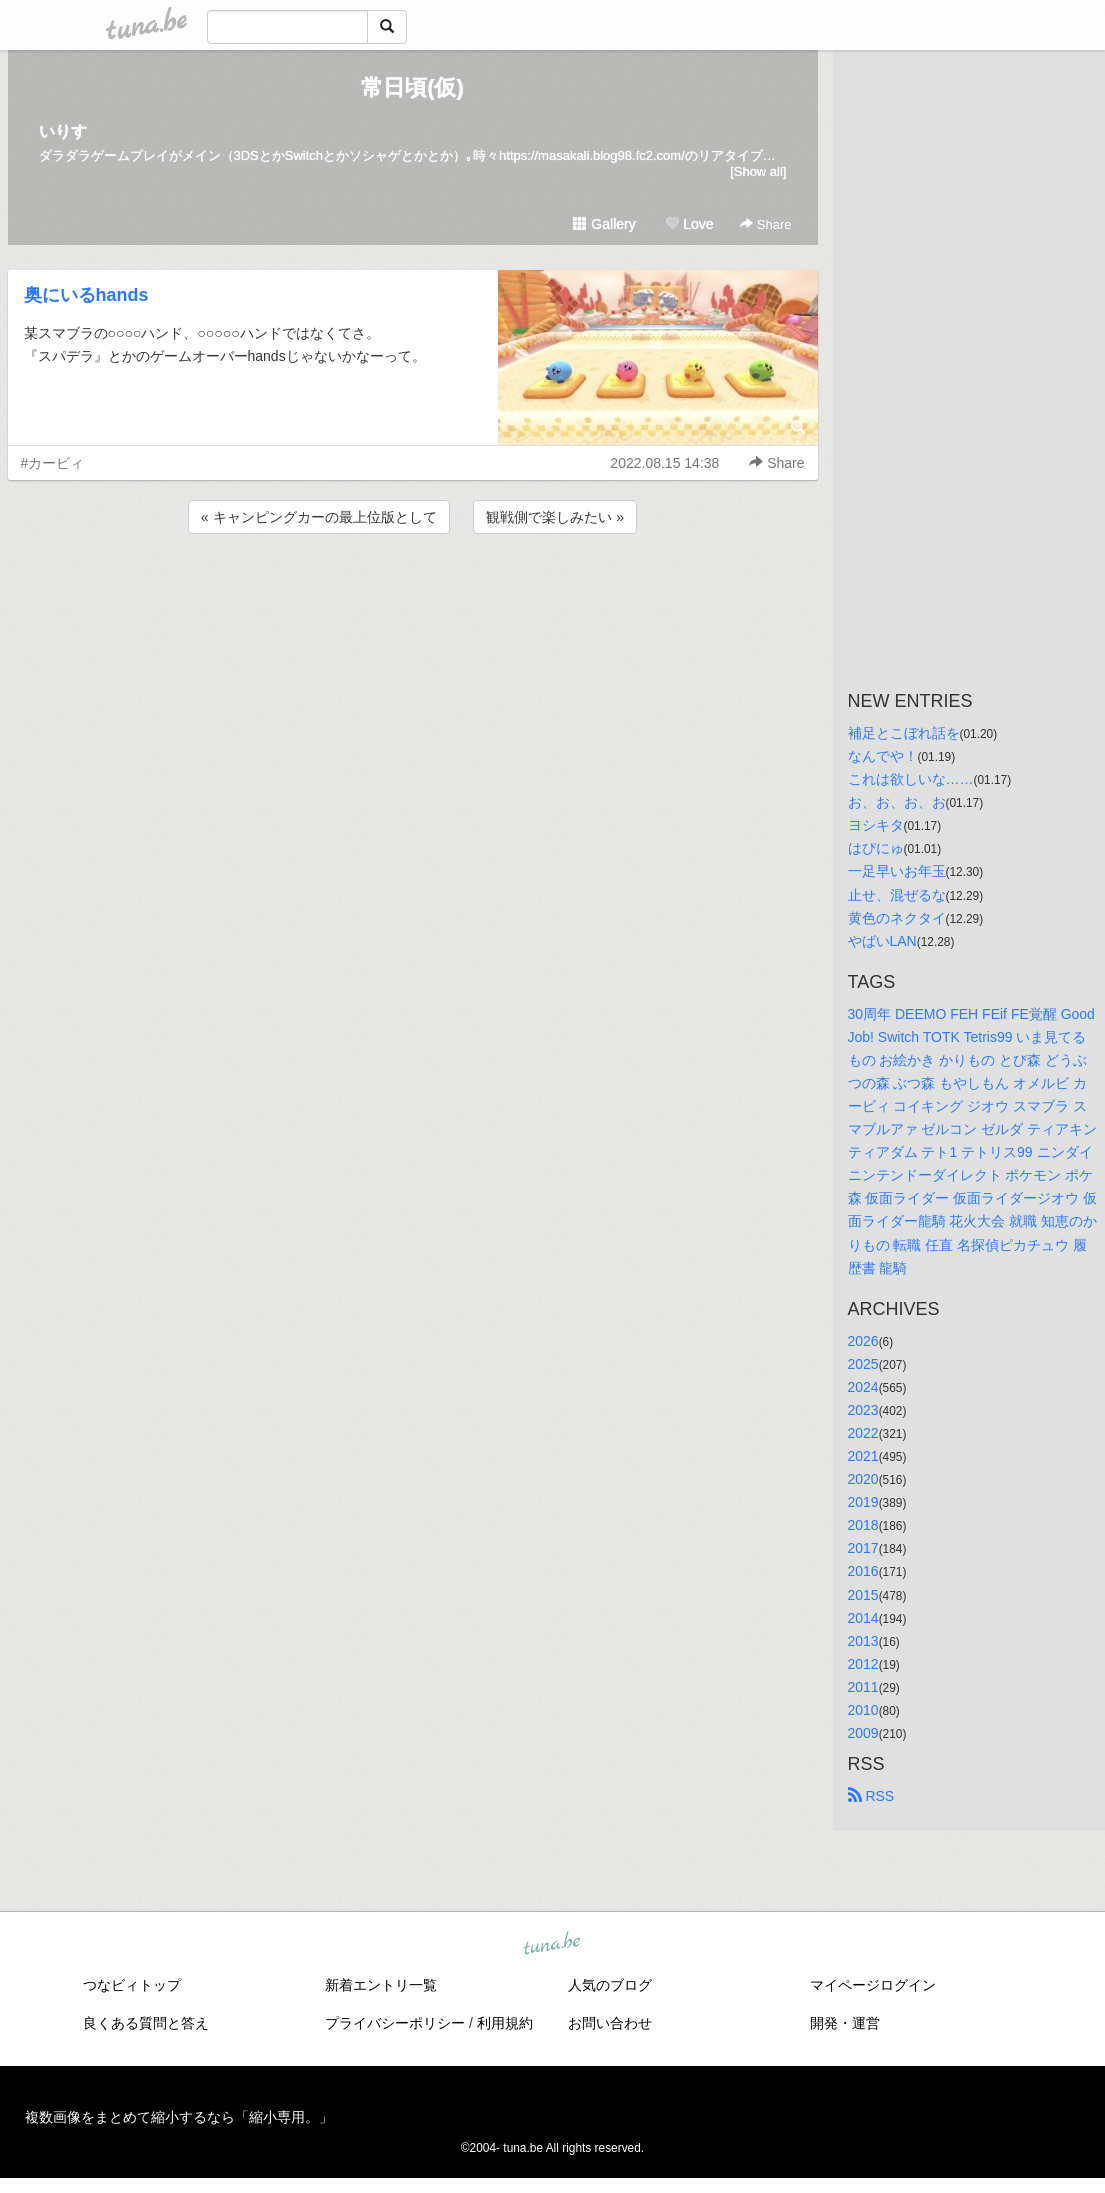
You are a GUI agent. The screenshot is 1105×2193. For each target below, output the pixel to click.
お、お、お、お (897, 802)
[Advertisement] (413, 592)
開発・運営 (845, 2023)
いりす (63, 131)
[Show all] (758, 171)
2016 (863, 1571)
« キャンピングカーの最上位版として (319, 517)
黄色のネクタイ (897, 918)
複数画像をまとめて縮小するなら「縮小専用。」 (179, 2117)
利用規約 (505, 2023)
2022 (863, 1433)
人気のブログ (610, 1985)
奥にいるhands (86, 295)
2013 (863, 1641)
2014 (863, 1618)
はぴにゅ (876, 848)
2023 (863, 1410)
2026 (863, 1341)
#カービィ (53, 463)
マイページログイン (873, 1985)
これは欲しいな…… (911, 779)
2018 (863, 1525)
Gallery (604, 224)
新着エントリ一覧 (381, 1985)
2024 (863, 1387)
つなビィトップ (132, 1985)
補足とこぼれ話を (904, 733)
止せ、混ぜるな (897, 895)
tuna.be (552, 1945)
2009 (863, 1733)
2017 (863, 1548)
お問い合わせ (610, 2023)
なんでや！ (883, 756)
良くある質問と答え (146, 2023)
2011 (863, 1687)
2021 (863, 1456)
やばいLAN (882, 941)
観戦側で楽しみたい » (555, 517)
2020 (863, 1479)
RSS (871, 1796)
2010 (863, 1710)
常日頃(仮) (412, 87)
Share (765, 224)
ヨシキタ (876, 825)
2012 (863, 1664)
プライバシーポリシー (395, 2023)
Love (689, 224)
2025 (863, 1364)
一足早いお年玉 (897, 871)
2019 (863, 1502)
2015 (863, 1595)
